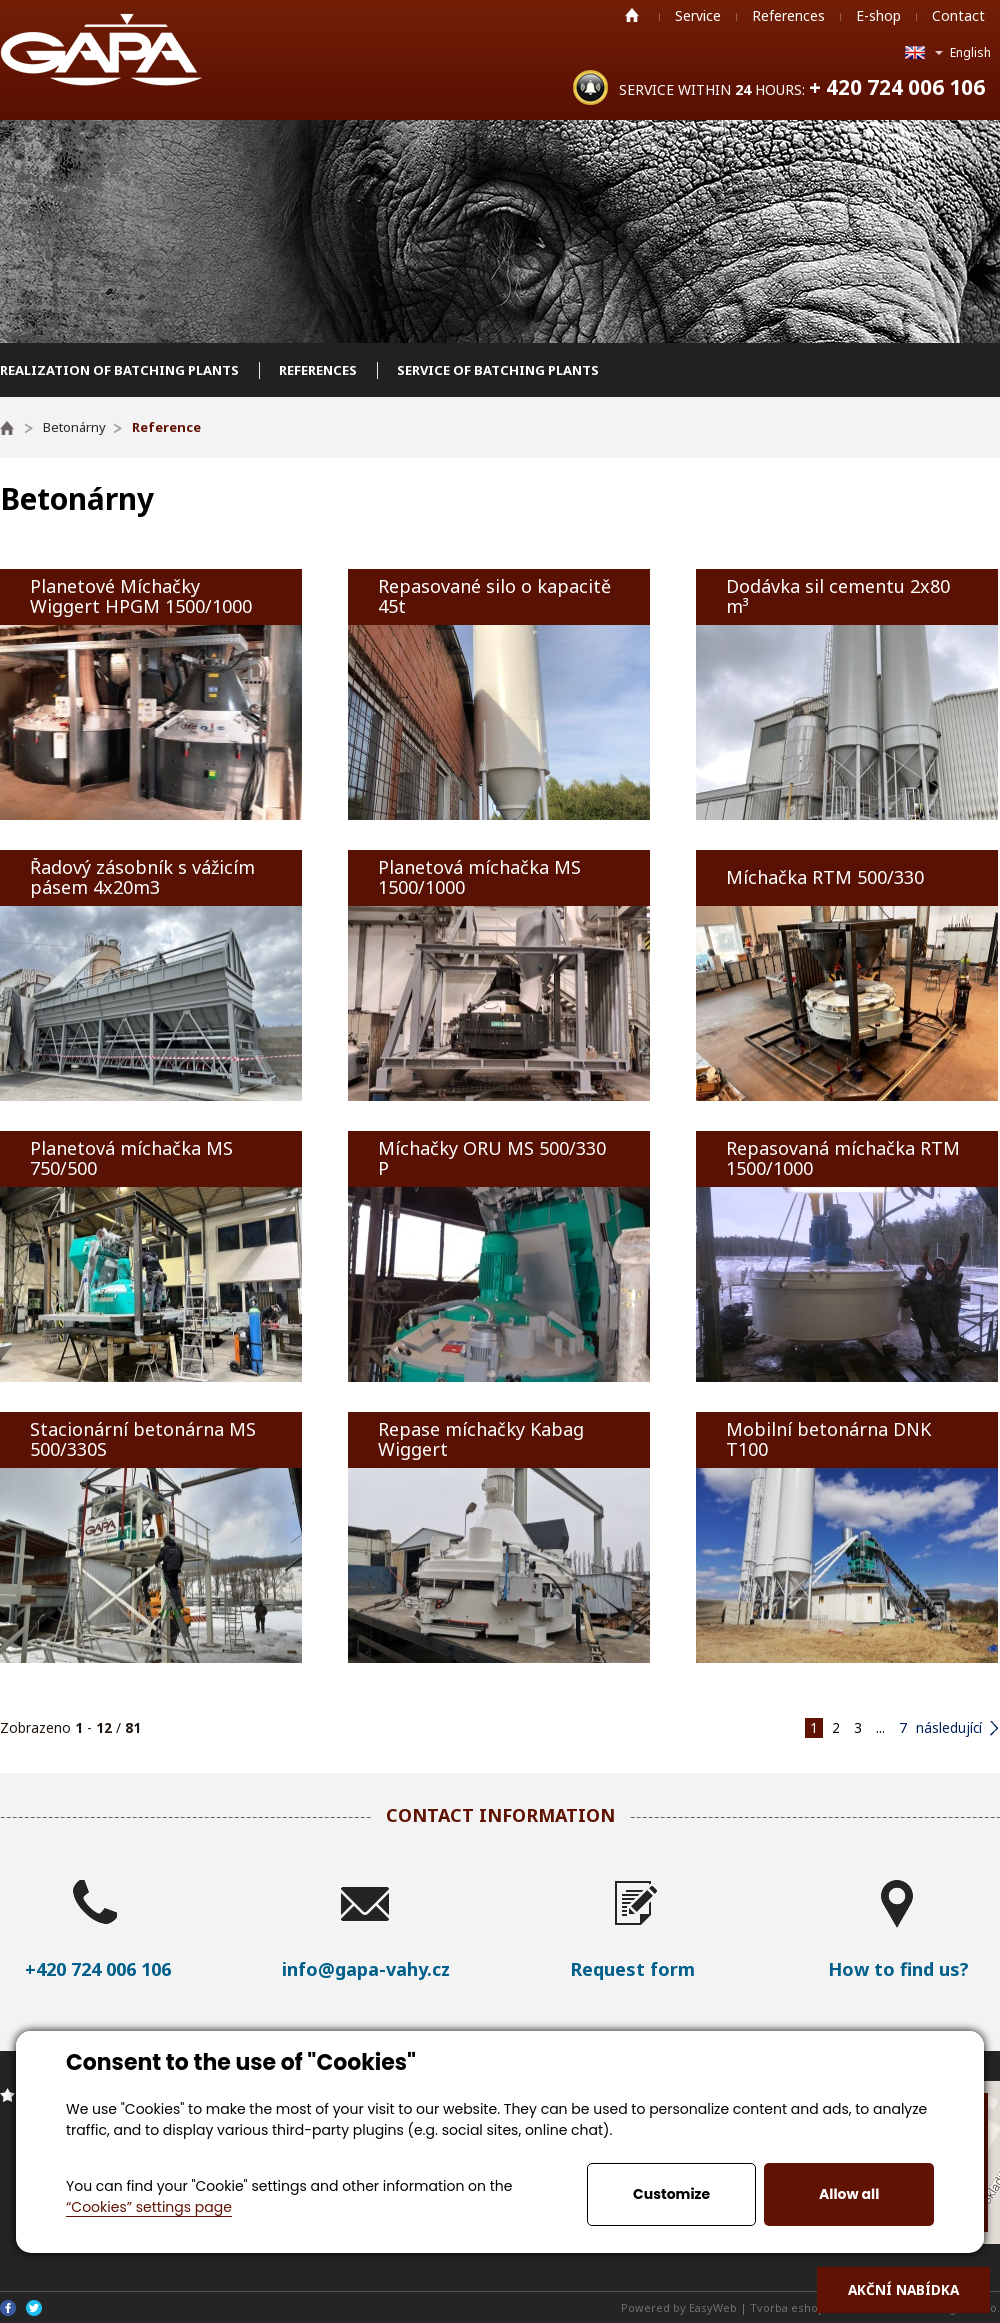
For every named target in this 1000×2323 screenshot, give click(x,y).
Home (632, 15)
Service (698, 15)
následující (949, 1727)
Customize (671, 2194)
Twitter (34, 2308)
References (788, 15)
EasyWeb (713, 2307)
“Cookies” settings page (149, 2207)
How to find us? (898, 1969)
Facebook (8, 2308)
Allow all (849, 2194)
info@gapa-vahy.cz (366, 1969)
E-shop (878, 15)
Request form (632, 1969)
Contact (958, 15)
